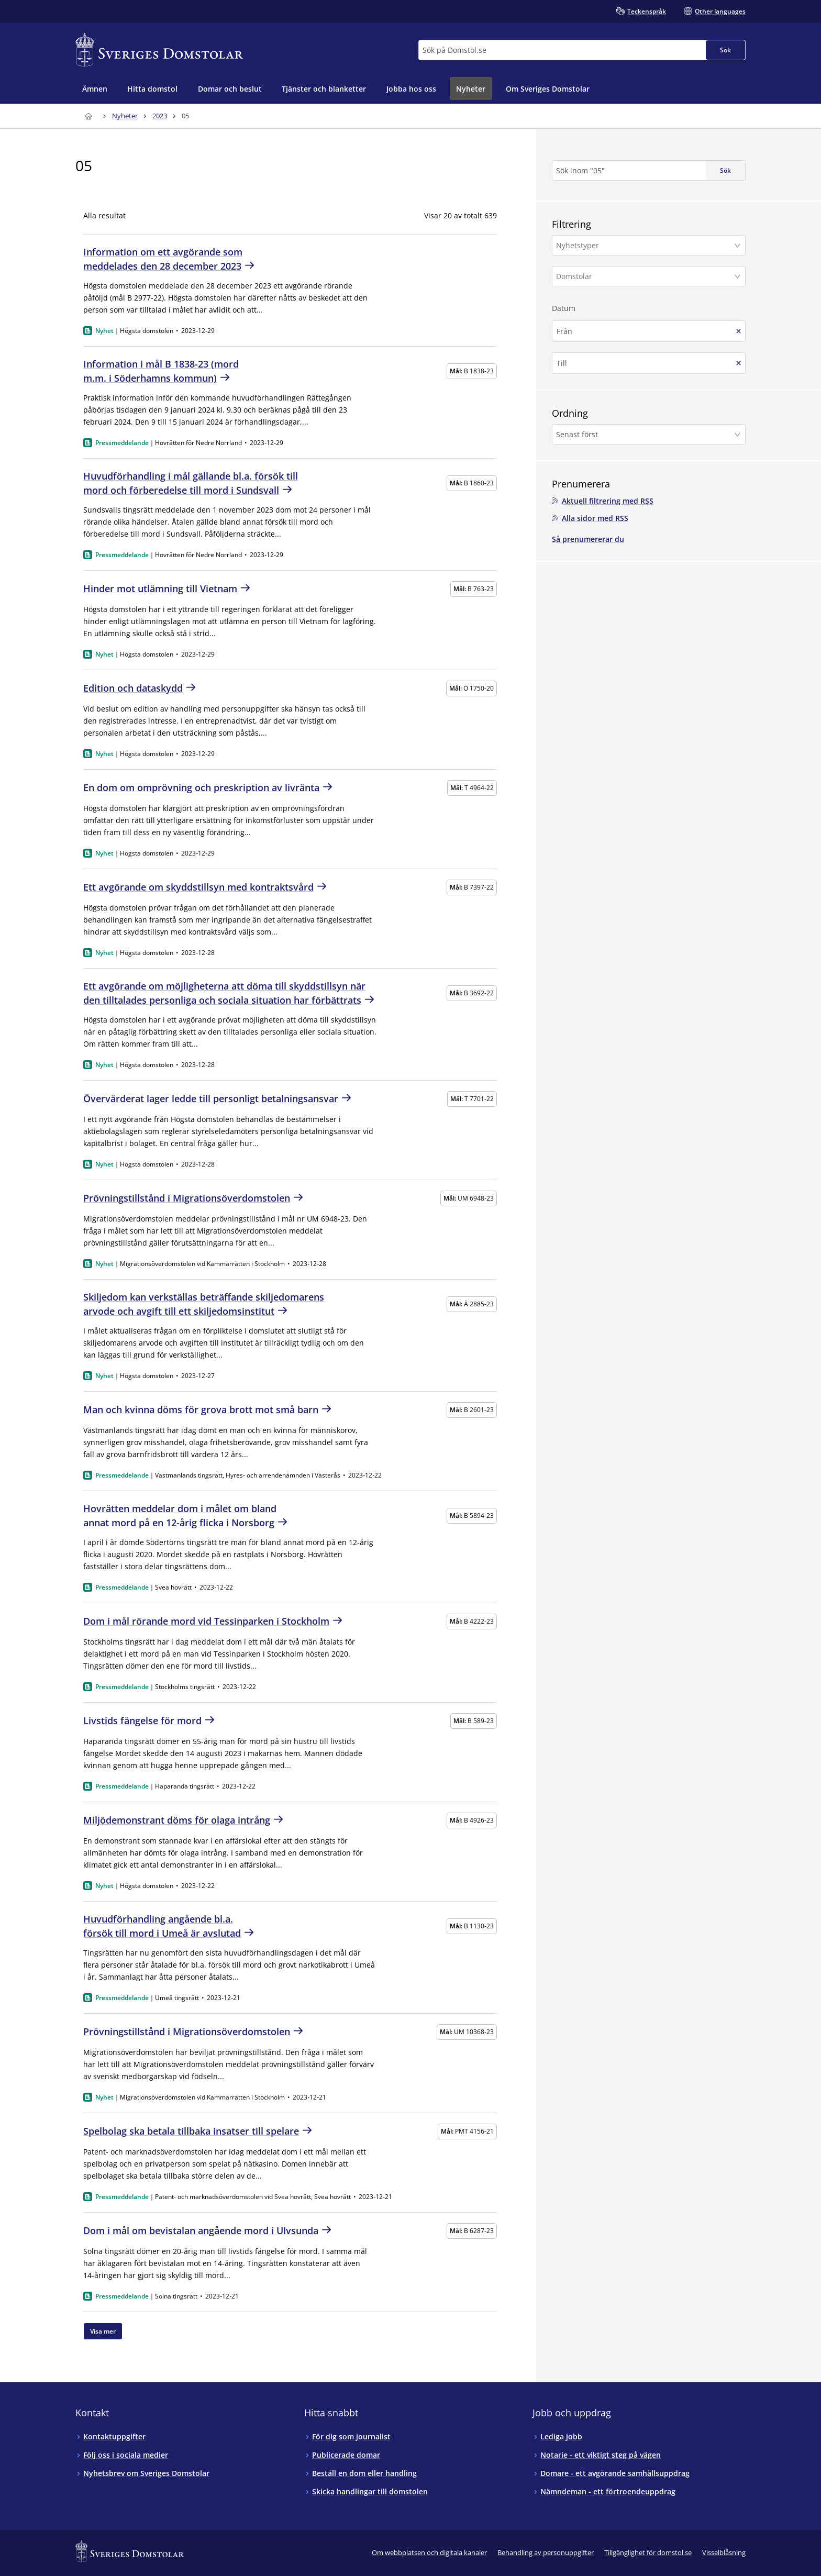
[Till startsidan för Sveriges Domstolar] (159, 50)
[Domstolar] (644, 276)
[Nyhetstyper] (644, 245)
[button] (649, 245)
